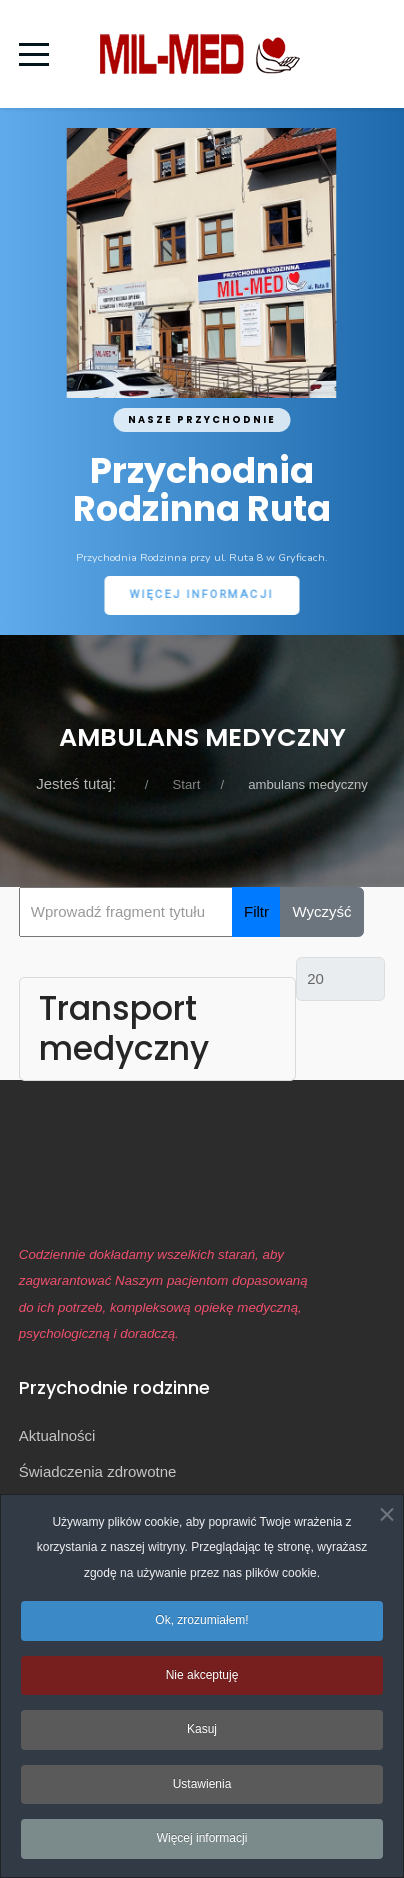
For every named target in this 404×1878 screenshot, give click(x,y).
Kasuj (202, 1736)
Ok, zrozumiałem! (201, 1627)
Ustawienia (202, 1790)
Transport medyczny (124, 1028)
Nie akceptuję (202, 1681)
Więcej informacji (202, 1845)
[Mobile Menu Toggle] (34, 54)
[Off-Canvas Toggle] (368, 54)
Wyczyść (322, 911)
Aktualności (57, 1435)
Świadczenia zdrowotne (98, 1471)
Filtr (256, 911)
